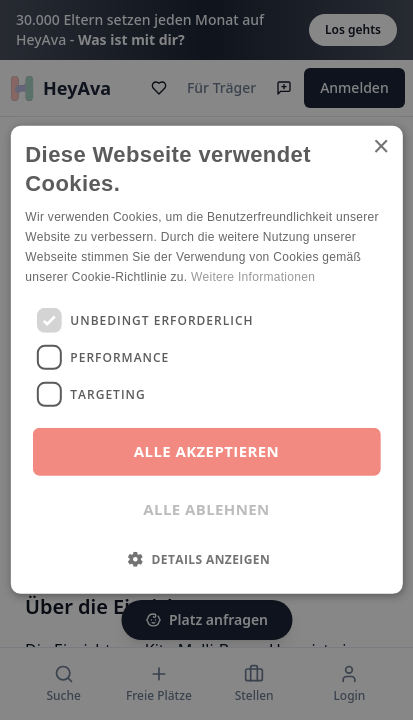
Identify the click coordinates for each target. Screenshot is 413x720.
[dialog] (206, 360)
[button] (206, 559)
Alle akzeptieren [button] (206, 451)
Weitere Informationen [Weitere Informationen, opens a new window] (253, 276)
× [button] (380, 147)
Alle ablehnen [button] (206, 509)
